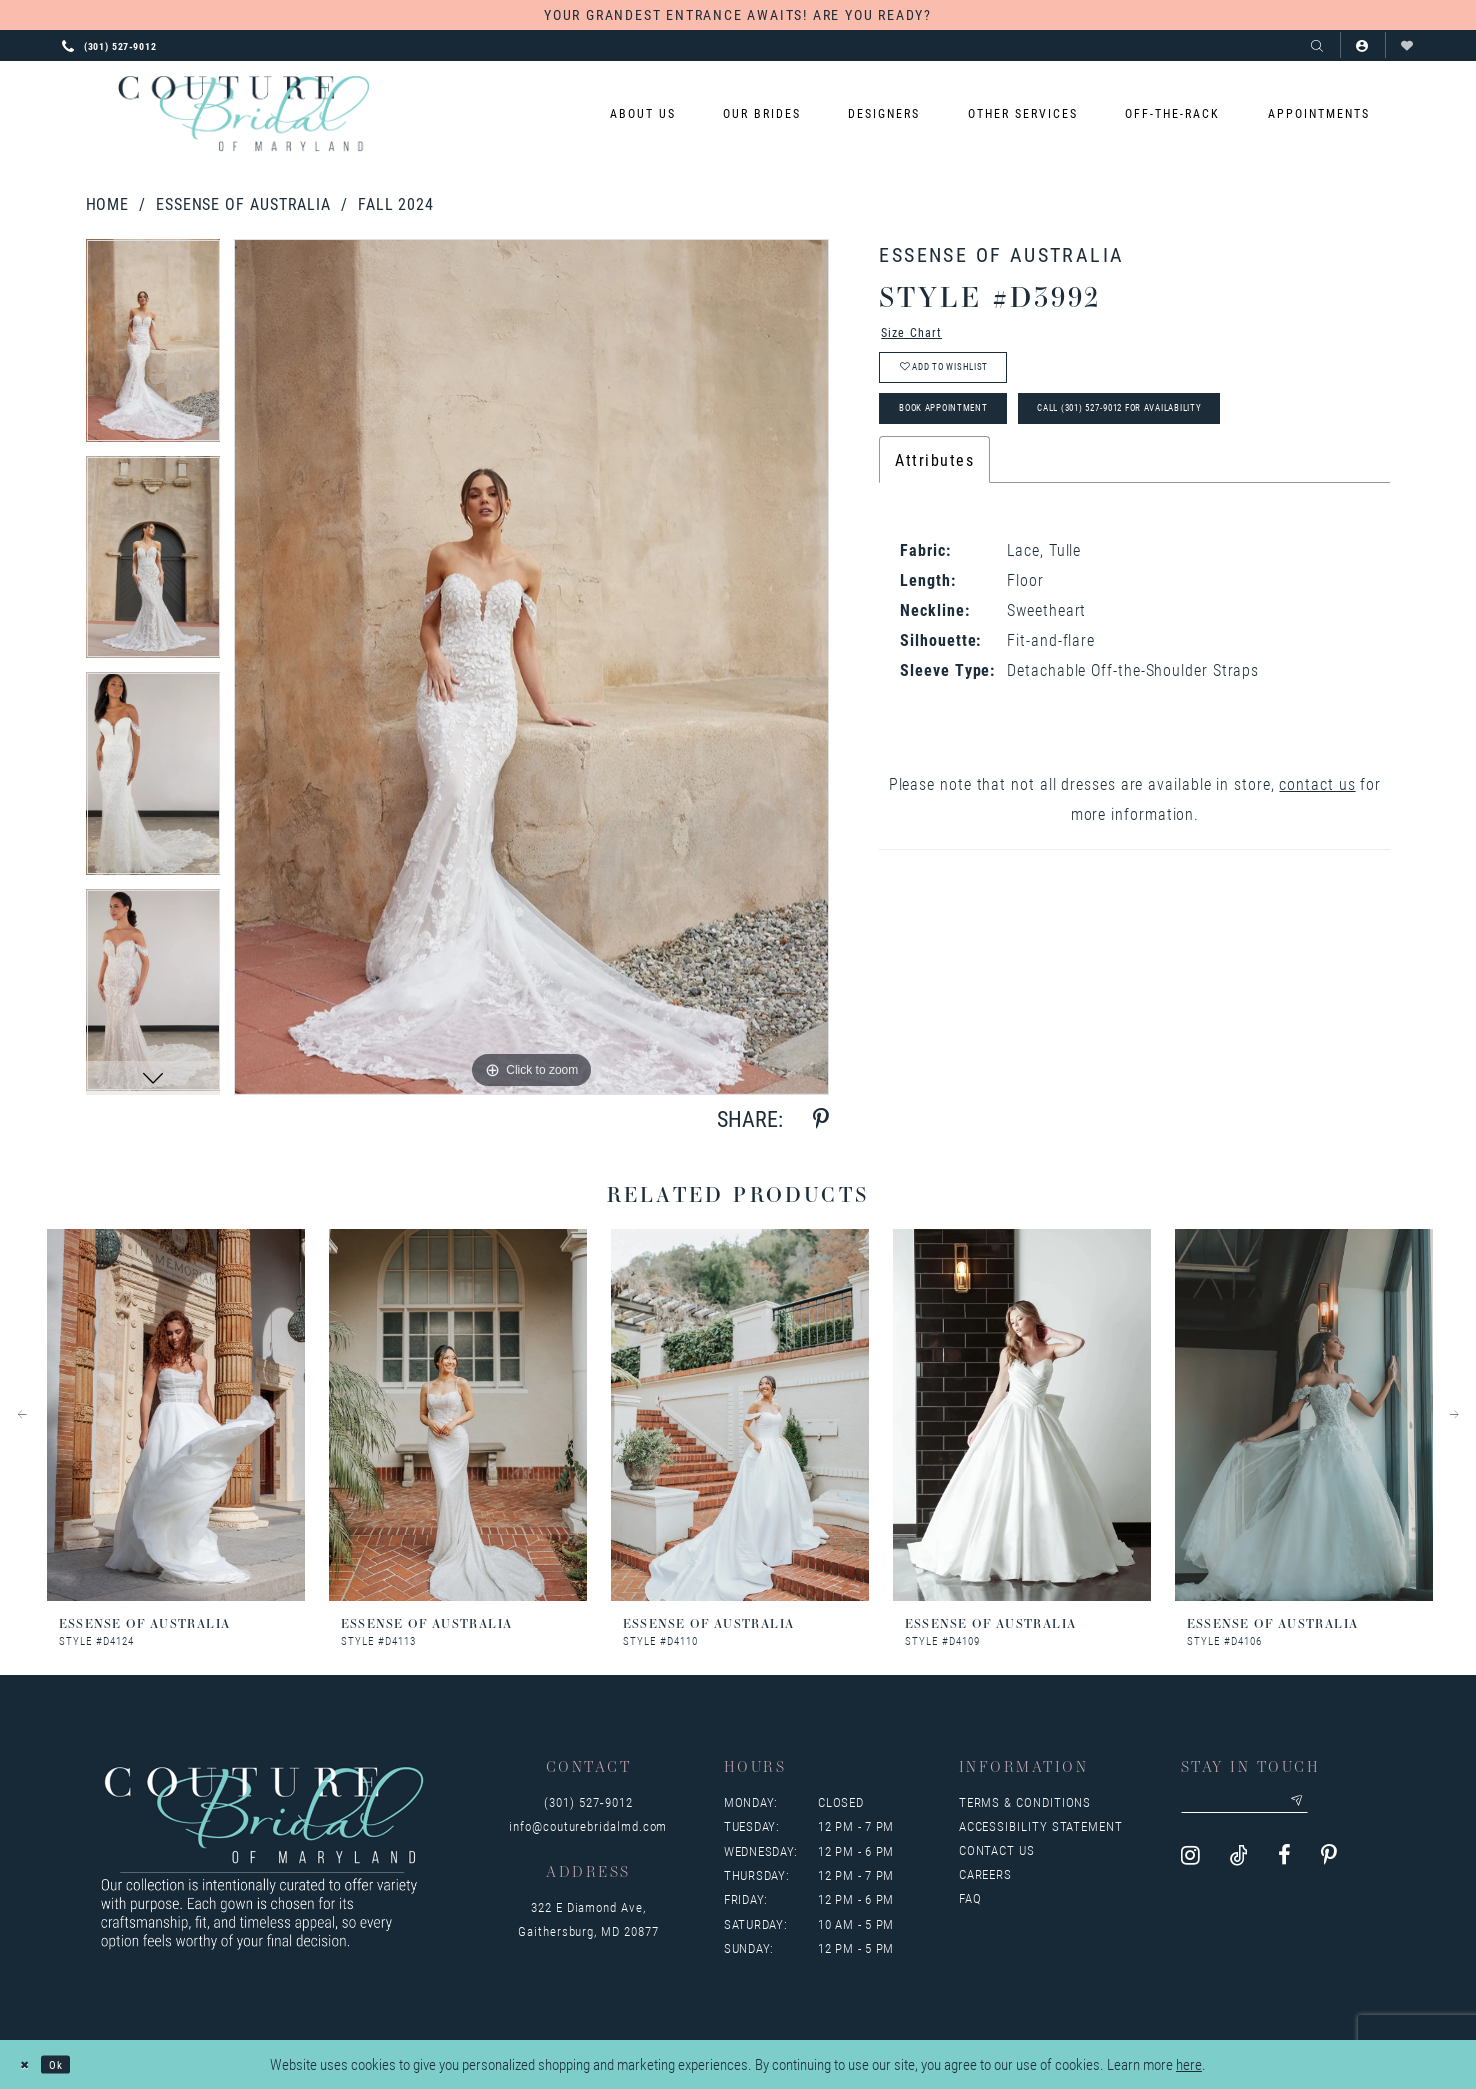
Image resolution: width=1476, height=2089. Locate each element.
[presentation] (176, 1415)
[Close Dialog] (29, 2064)
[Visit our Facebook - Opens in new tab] (1284, 1864)
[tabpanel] (153, 347)
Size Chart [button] (922, 336)
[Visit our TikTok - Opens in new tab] (1239, 1864)
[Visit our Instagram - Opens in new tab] (1190, 1864)
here (1189, 2065)
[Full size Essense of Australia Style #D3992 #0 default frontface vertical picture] (531, 666)
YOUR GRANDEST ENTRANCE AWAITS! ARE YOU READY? (738, 14)
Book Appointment (969, 440)
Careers (985, 1874)
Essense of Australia (243, 203)
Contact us (997, 1850)
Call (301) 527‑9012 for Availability (1219, 440)
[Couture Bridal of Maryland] (243, 114)
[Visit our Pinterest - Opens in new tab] (1329, 1864)
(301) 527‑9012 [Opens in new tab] (588, 1802)
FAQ (970, 1898)
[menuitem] (642, 113)
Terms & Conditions (1025, 1802)
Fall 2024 (396, 203)
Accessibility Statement (1041, 1826)
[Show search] (1317, 45)
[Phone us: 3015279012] (109, 45)
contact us (1317, 820)
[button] (1362, 45)
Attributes (934, 496)
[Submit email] (1343, 1806)
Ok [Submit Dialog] (71, 2064)
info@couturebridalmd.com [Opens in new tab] (588, 1826)
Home (108, 203)
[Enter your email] (1269, 1806)
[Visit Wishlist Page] (1407, 45)
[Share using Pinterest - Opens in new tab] (821, 1119)
